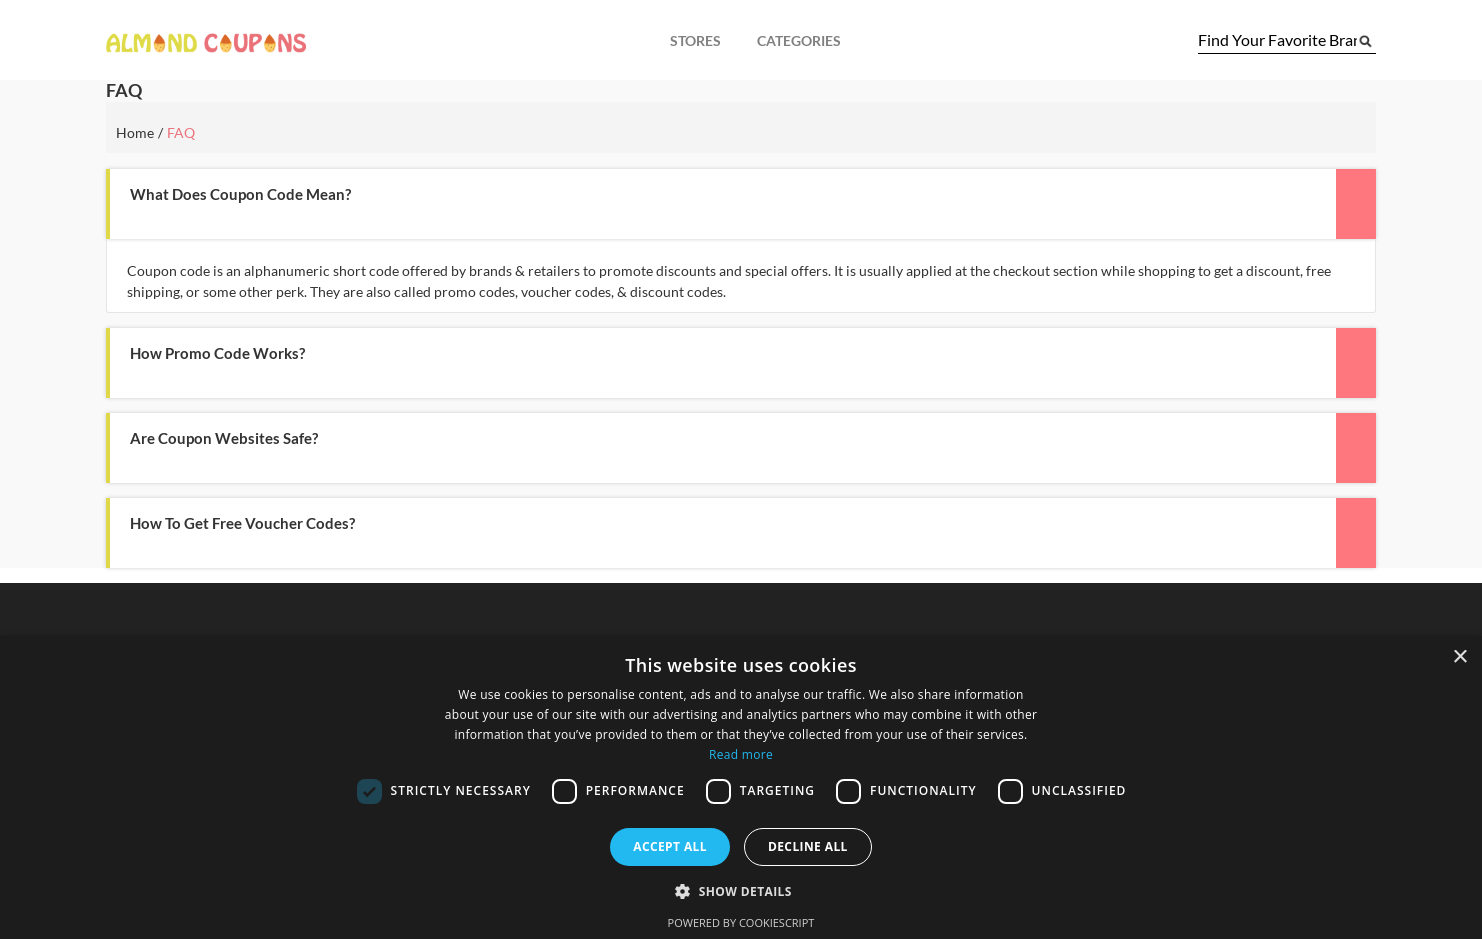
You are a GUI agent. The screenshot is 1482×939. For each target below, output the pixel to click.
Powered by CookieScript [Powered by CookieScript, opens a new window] (741, 922)
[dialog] (741, 787)
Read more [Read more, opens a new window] (741, 754)
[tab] (741, 204)
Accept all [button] (670, 846)
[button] (678, 194)
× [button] (1459, 657)
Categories (799, 40)
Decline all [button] (808, 846)
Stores (695, 40)
